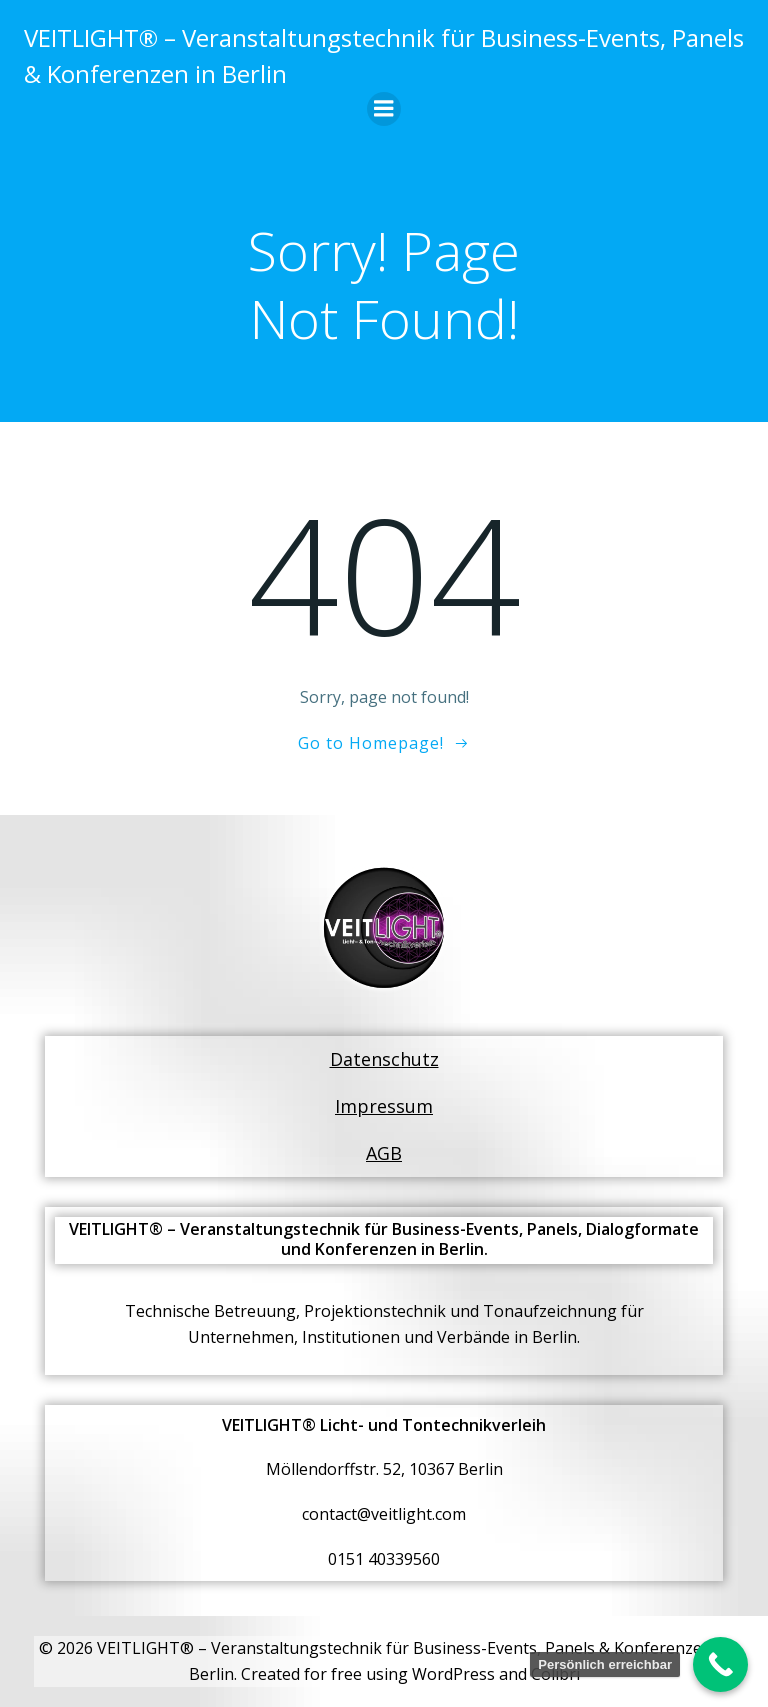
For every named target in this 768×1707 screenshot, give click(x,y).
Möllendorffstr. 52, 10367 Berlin (384, 1469)
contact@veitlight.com (384, 1514)
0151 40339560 (384, 1559)
